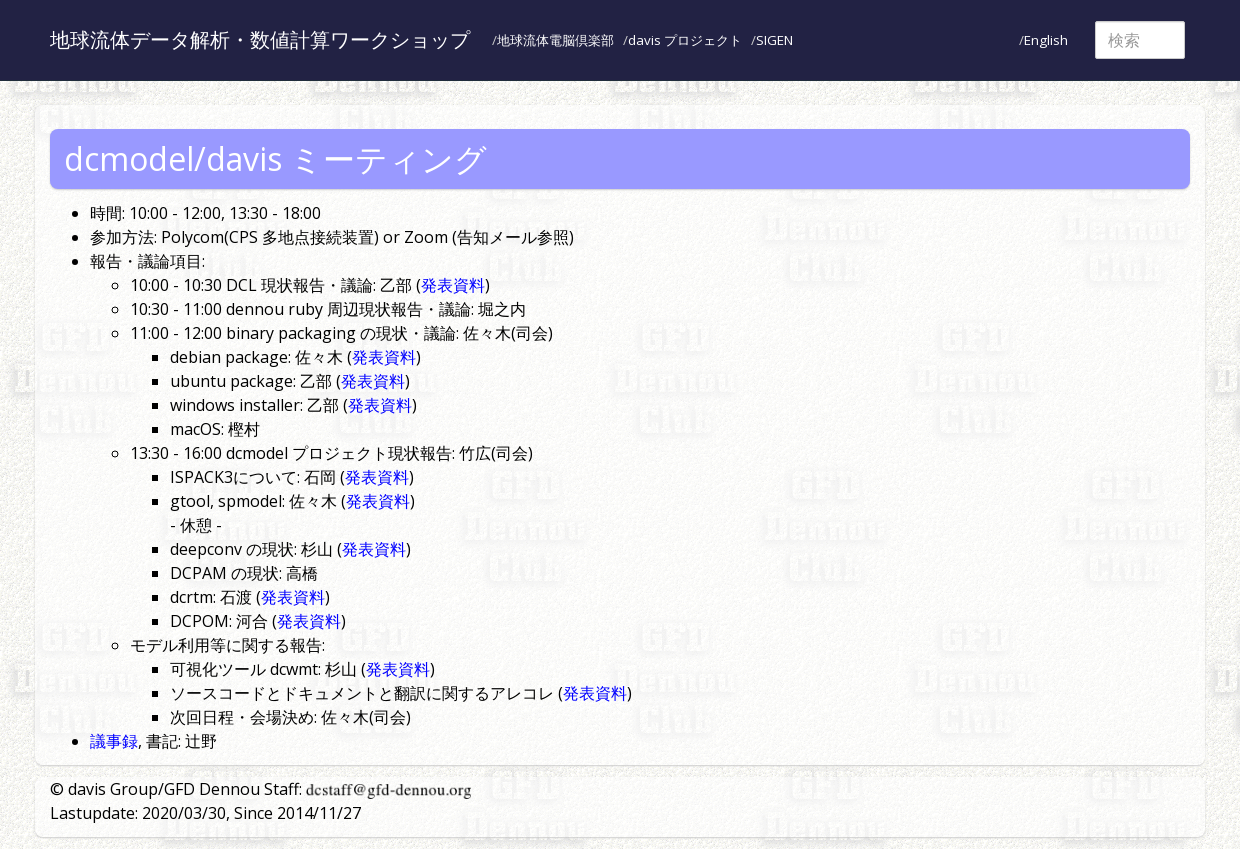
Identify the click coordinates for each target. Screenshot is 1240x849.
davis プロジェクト (685, 40)
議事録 (114, 741)
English (1046, 40)
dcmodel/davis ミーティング (275, 158)
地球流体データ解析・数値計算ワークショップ (260, 39)
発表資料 (453, 285)
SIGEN (774, 40)
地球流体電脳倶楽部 (555, 40)
